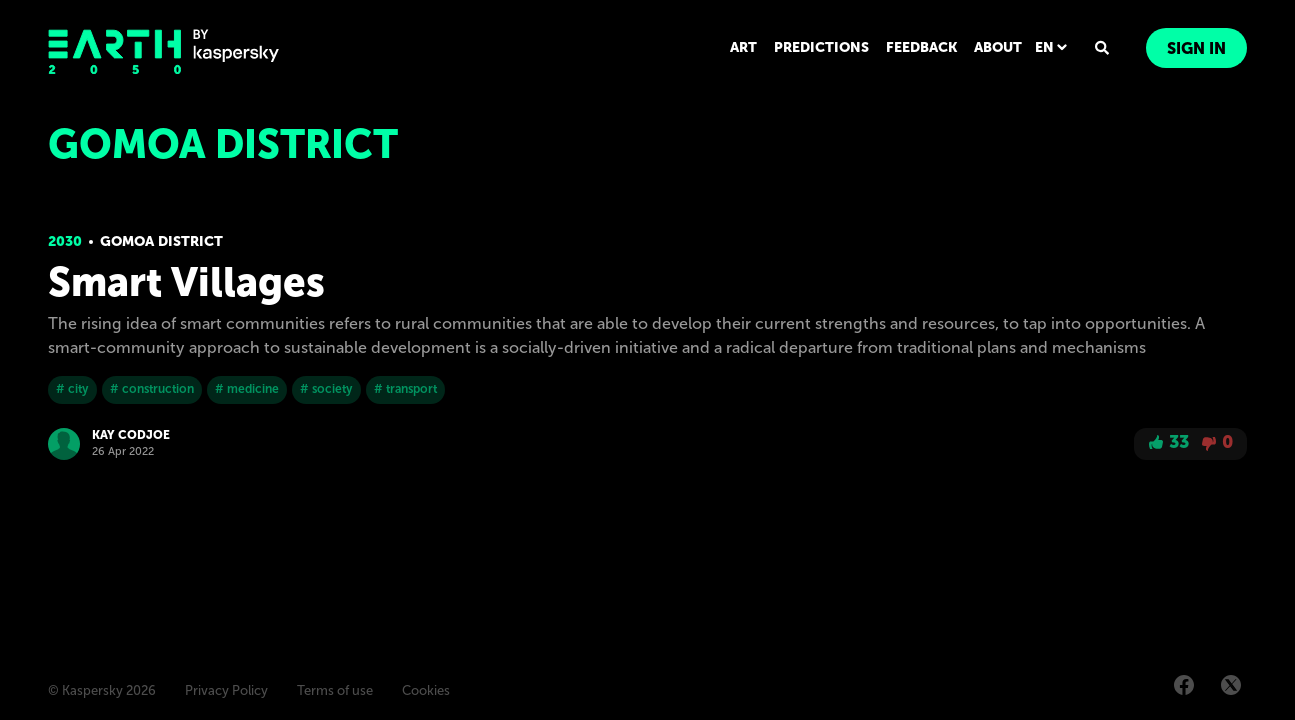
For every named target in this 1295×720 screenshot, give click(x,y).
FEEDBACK (921, 47)
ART (743, 47)
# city (72, 389)
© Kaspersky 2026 (102, 690)
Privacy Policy (226, 690)
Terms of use (335, 690)
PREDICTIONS (821, 47)
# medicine (247, 389)
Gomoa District (161, 241)
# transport (405, 389)
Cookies (426, 690)
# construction (152, 389)
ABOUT (998, 47)
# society (326, 389)
